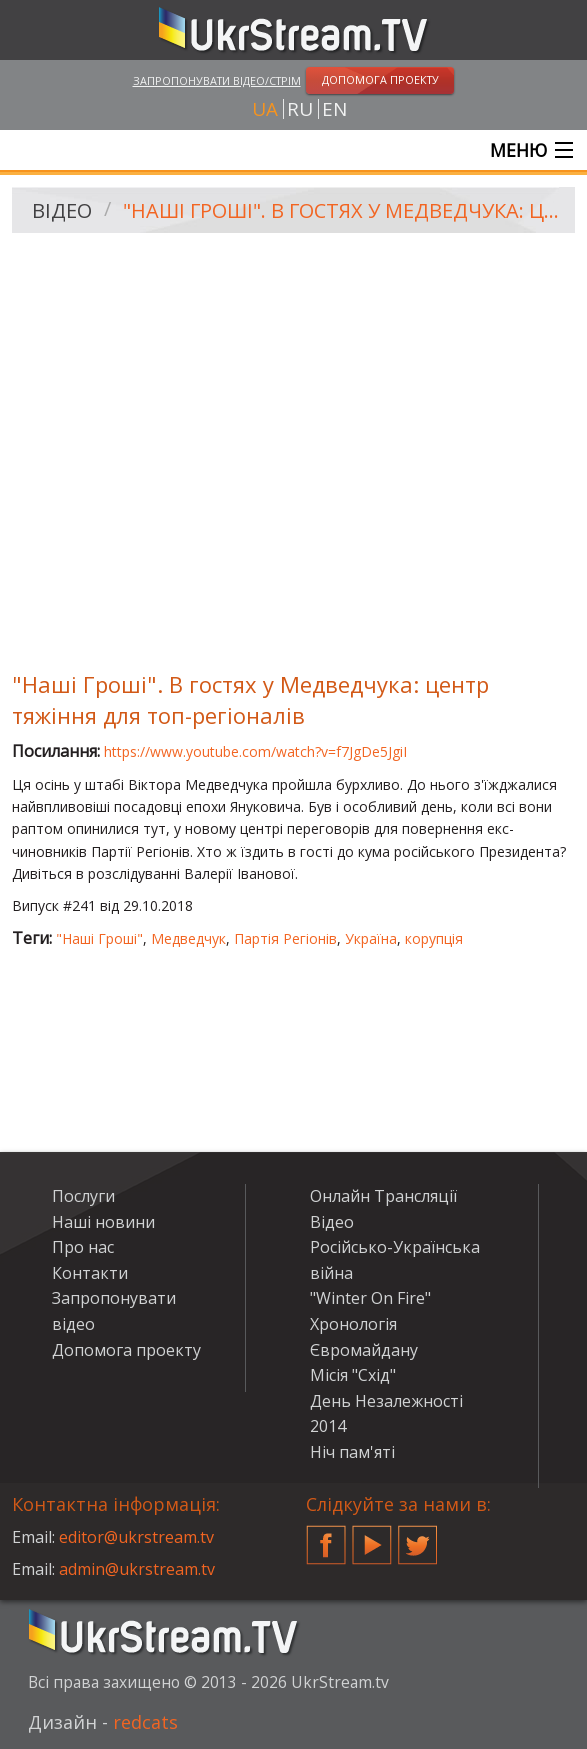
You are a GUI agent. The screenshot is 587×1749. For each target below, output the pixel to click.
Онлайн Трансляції (383, 1196)
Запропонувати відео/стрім (217, 80)
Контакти (90, 1273)
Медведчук (188, 938)
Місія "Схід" (353, 1375)
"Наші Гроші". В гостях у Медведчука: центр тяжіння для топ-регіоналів (342, 210)
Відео (62, 210)
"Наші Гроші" (99, 938)
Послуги (83, 1196)
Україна (371, 938)
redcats (145, 1722)
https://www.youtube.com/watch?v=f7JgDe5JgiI (255, 751)
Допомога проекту (126, 1350)
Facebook (326, 1537)
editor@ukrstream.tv (136, 1537)
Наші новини (103, 1222)
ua (265, 109)
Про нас (83, 1247)
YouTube (372, 1537)
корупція (434, 938)
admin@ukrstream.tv (137, 1569)
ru (300, 109)
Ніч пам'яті (352, 1452)
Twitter (418, 1537)
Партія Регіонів (285, 938)
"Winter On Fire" (370, 1298)
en (334, 109)
